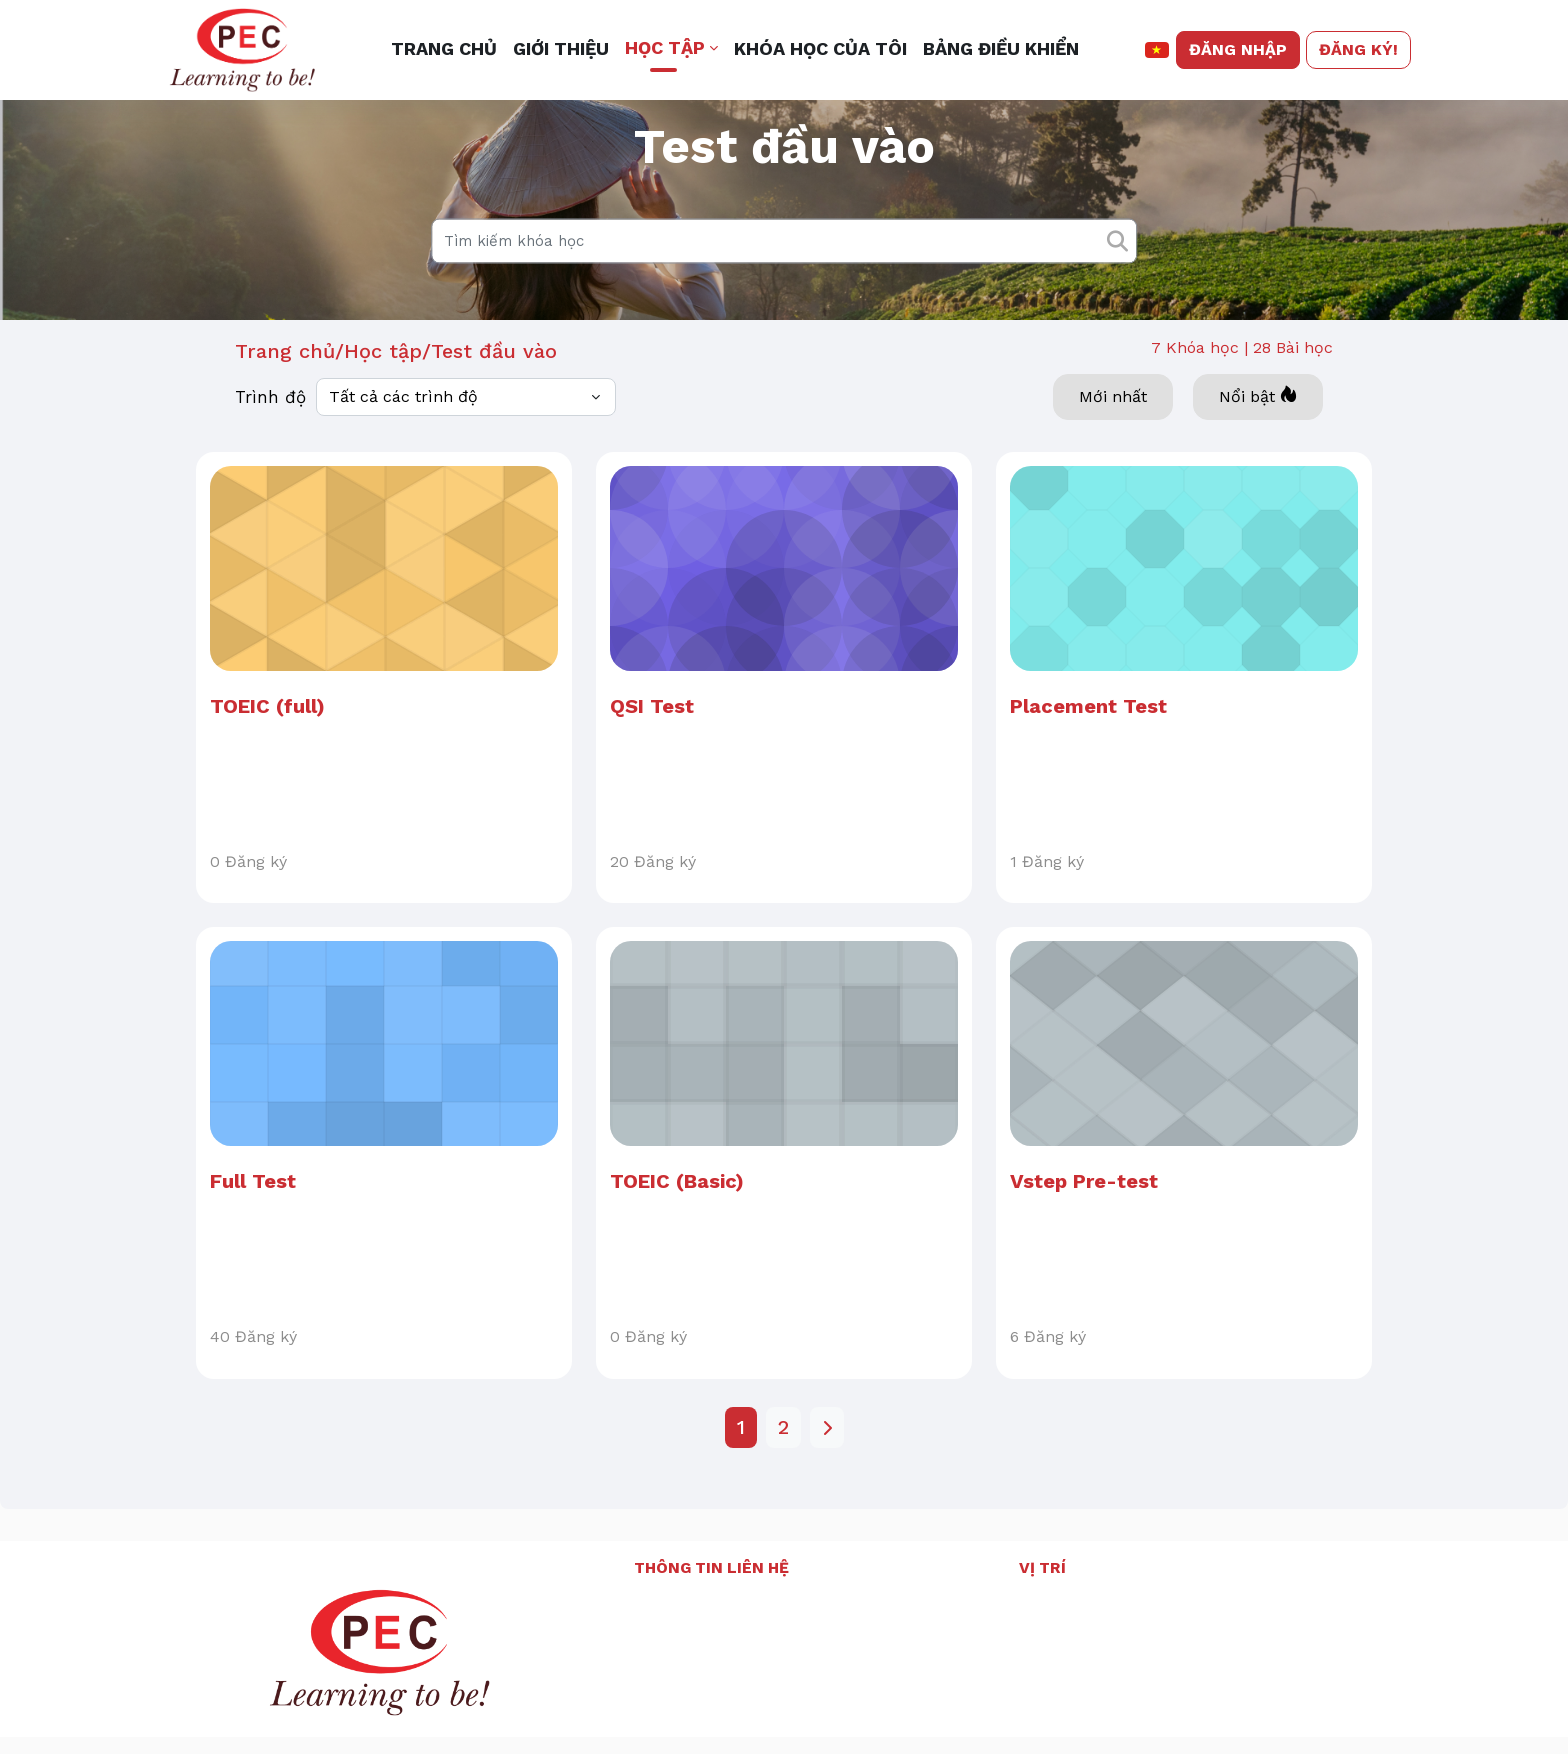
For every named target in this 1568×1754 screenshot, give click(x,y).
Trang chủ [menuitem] (444, 48)
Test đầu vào (494, 413)
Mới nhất (1113, 458)
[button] (1157, 50)
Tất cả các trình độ (403, 458)
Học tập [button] (665, 47)
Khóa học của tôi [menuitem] (820, 48)
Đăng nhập (1238, 49)
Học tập (383, 413)
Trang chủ (285, 413)
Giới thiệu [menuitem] (561, 48)
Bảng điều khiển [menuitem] (1001, 48)
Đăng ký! (1358, 49)
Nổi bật (1258, 457)
